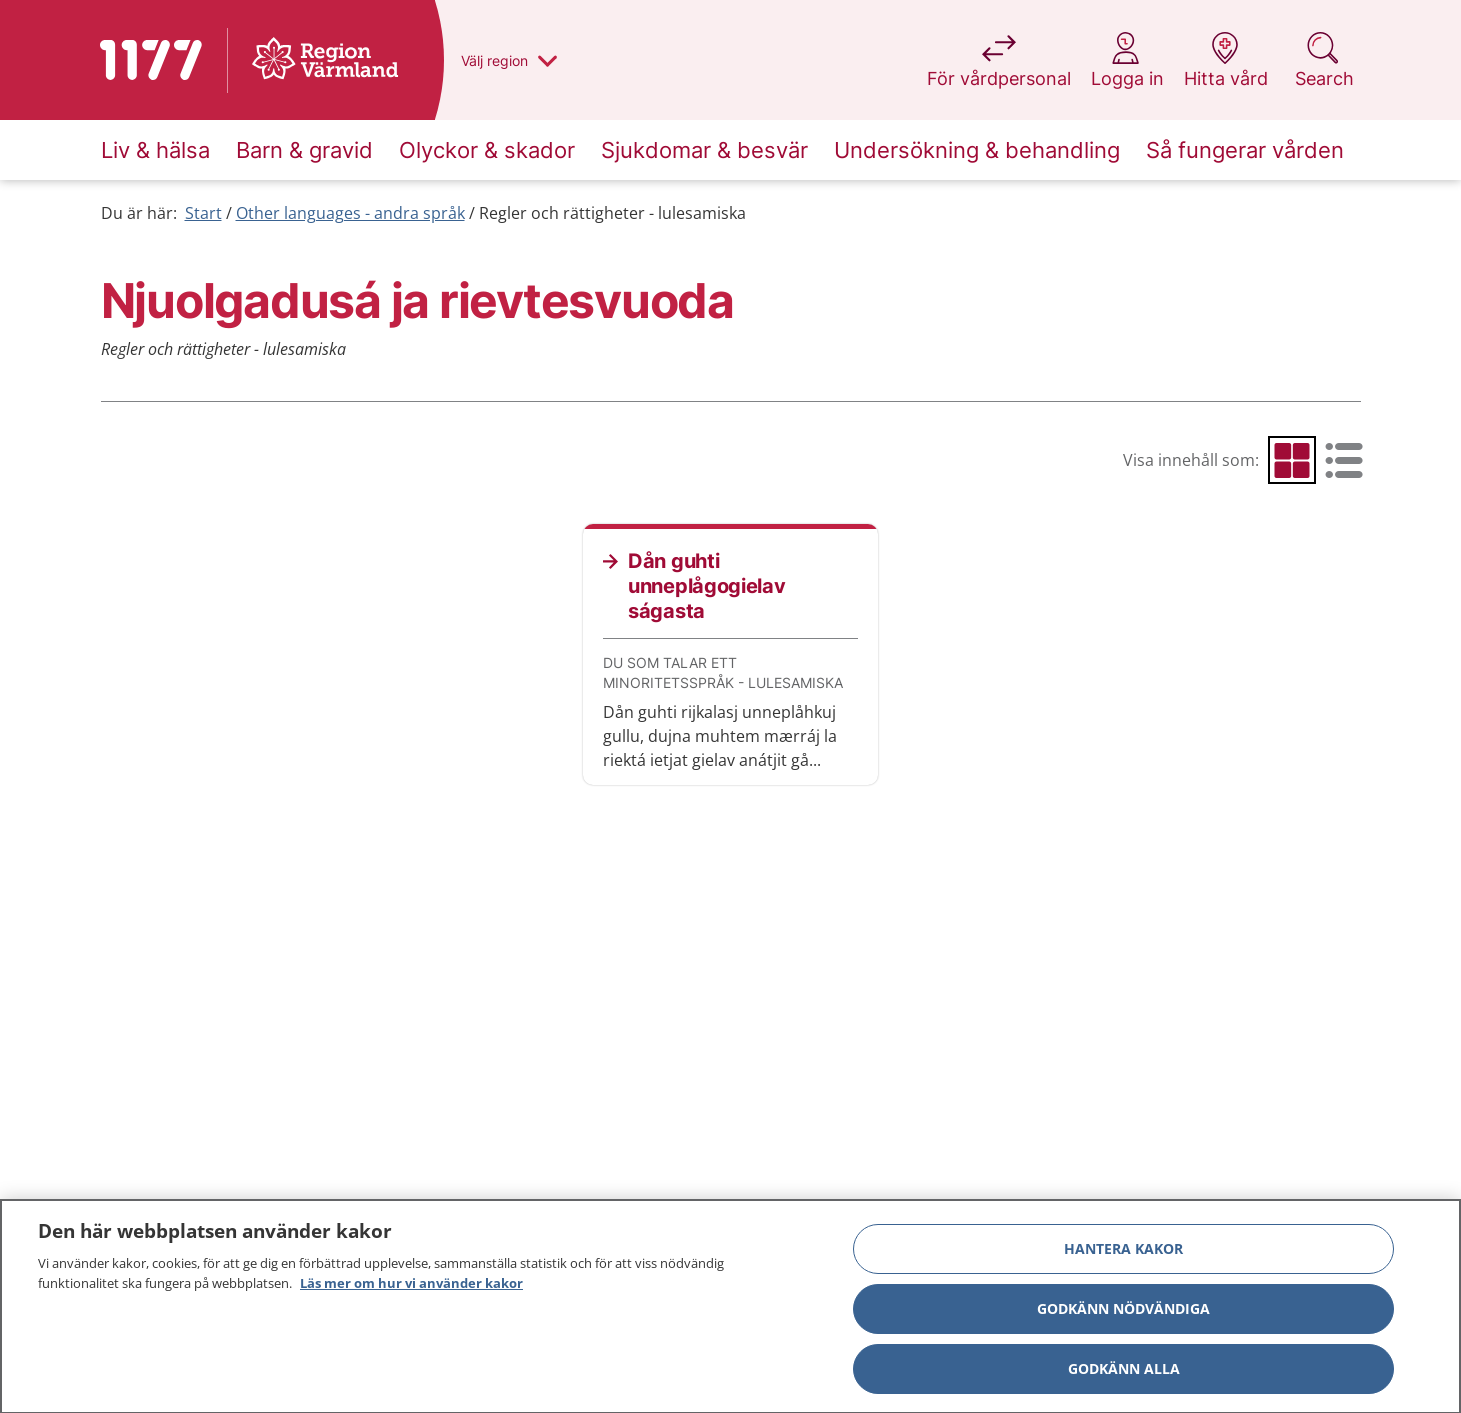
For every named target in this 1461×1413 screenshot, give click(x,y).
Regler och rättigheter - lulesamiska (612, 213)
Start (203, 213)
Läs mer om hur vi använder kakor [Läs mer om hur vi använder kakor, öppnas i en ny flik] (411, 1289)
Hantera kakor (1123, 1254)
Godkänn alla (1124, 1374)
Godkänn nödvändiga (1123, 1314)
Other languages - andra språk (350, 213)
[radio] (1292, 460)
